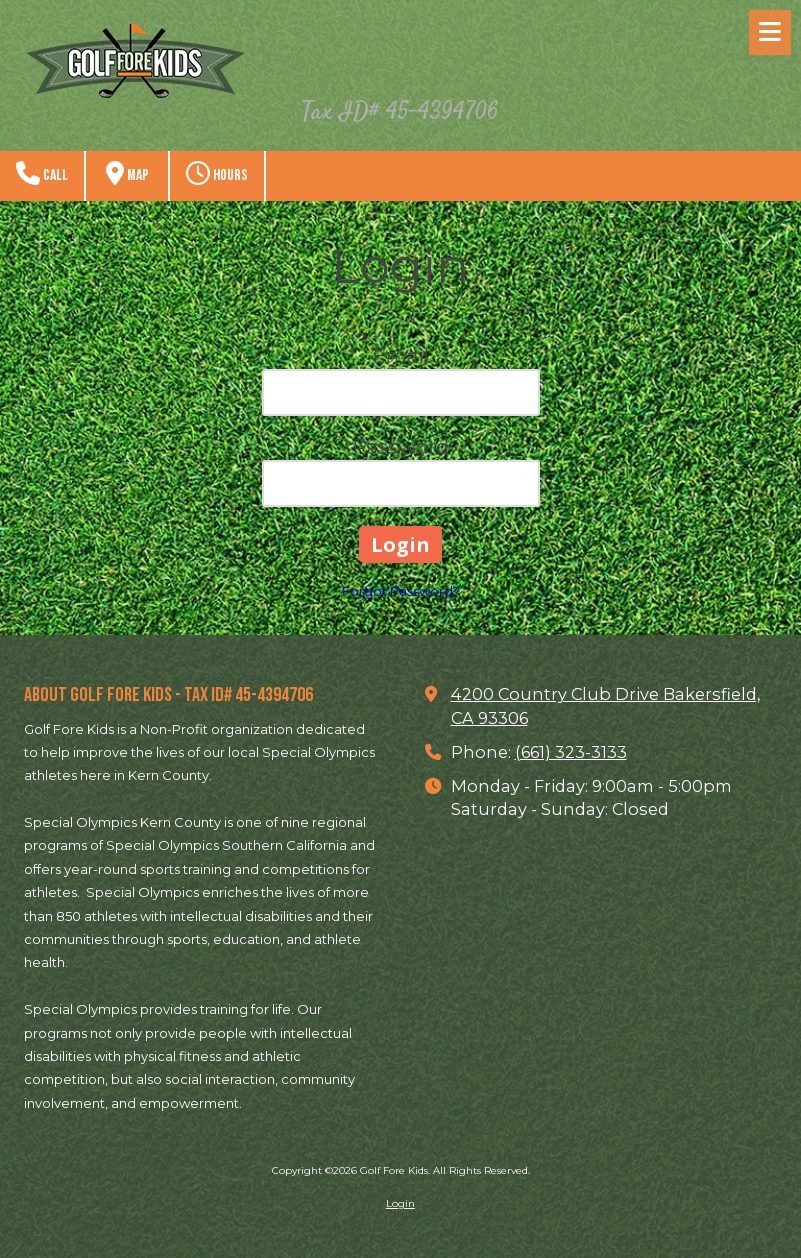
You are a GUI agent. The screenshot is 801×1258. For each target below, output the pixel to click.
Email (400, 356)
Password (400, 447)
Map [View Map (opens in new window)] (127, 173)
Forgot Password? (401, 591)
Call (42, 173)
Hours (217, 173)
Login (400, 1203)
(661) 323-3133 (571, 752)
